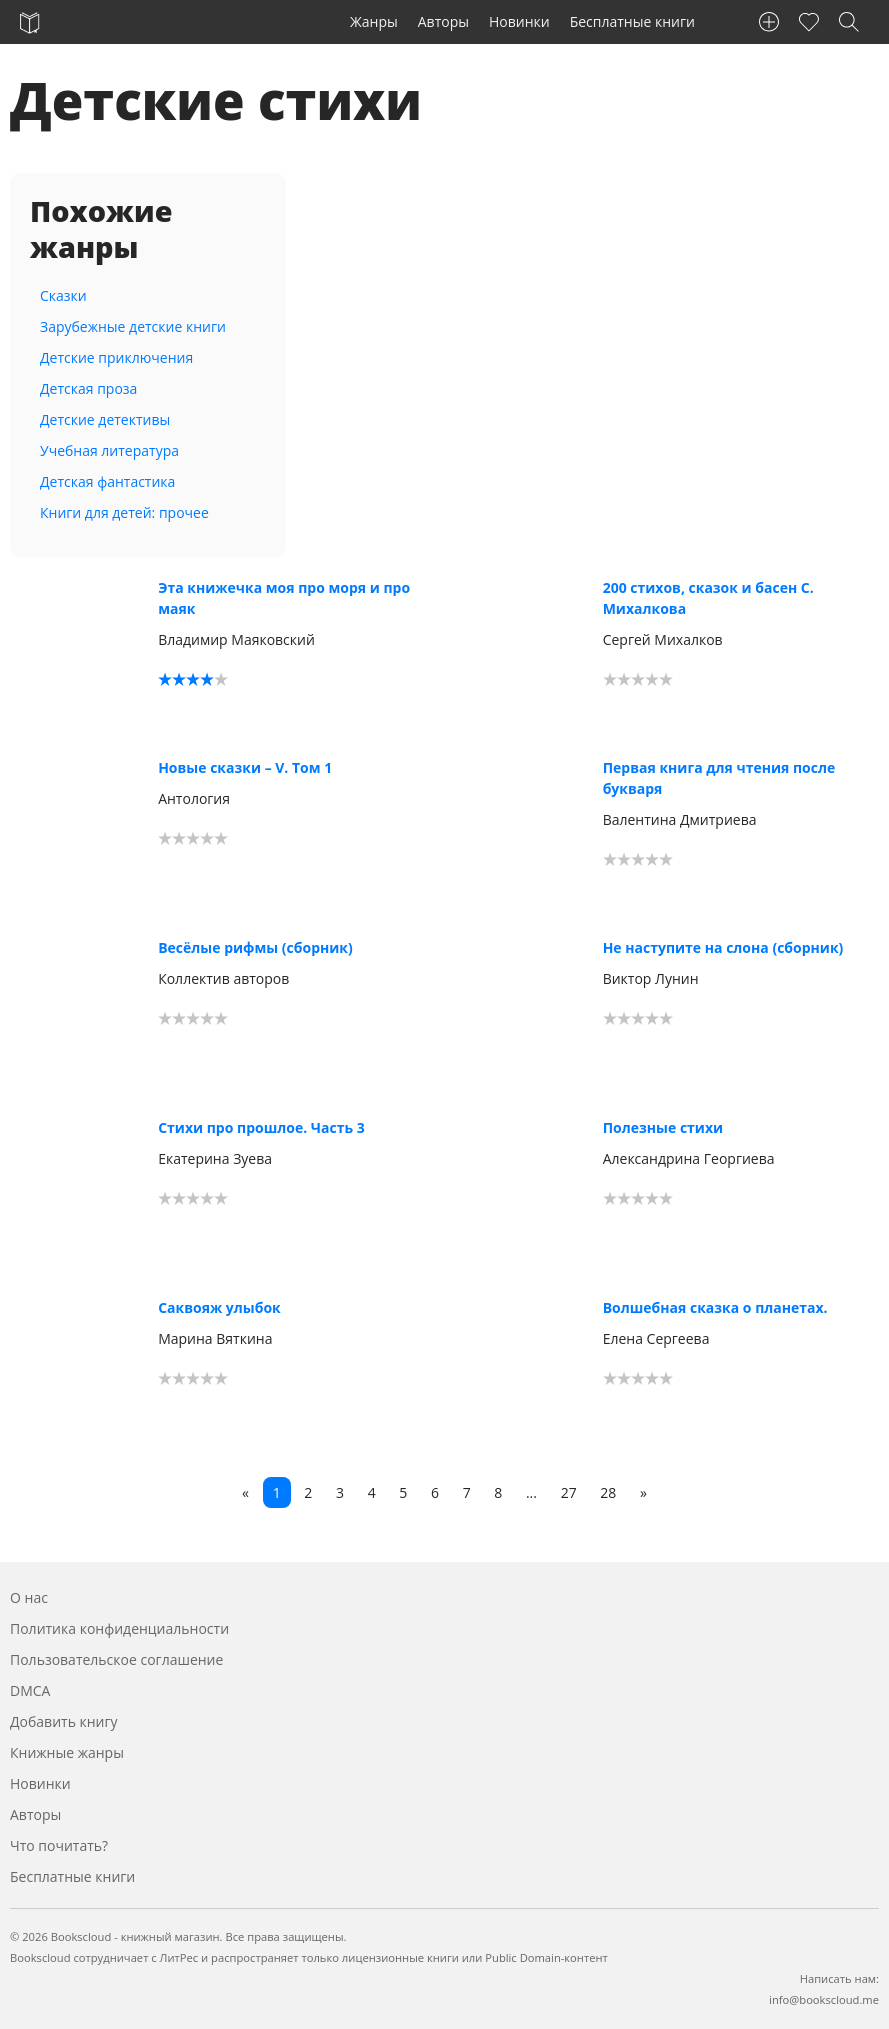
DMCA (30, 1690)
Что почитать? (59, 1845)
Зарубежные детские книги (133, 326)
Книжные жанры (67, 1752)
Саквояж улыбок (219, 1307)
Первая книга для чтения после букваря (719, 778)
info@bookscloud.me (824, 1999)
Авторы (443, 21)
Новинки (519, 21)
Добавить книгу (64, 1721)
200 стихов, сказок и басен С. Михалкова (708, 598)
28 (608, 1492)
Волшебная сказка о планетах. (715, 1307)
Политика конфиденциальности (119, 1628)
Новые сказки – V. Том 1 (245, 767)
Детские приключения (116, 357)
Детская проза (88, 388)
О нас (29, 1597)
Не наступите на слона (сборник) (723, 947)
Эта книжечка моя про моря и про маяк (284, 598)
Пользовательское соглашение (116, 1659)
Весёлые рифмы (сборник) (255, 947)
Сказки (63, 295)
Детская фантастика (107, 481)
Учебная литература (109, 450)
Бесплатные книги (632, 21)
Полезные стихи (663, 1127)
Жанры (374, 21)
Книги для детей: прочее (124, 512)
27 (569, 1492)
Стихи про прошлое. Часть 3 (261, 1127)
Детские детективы (105, 419)
